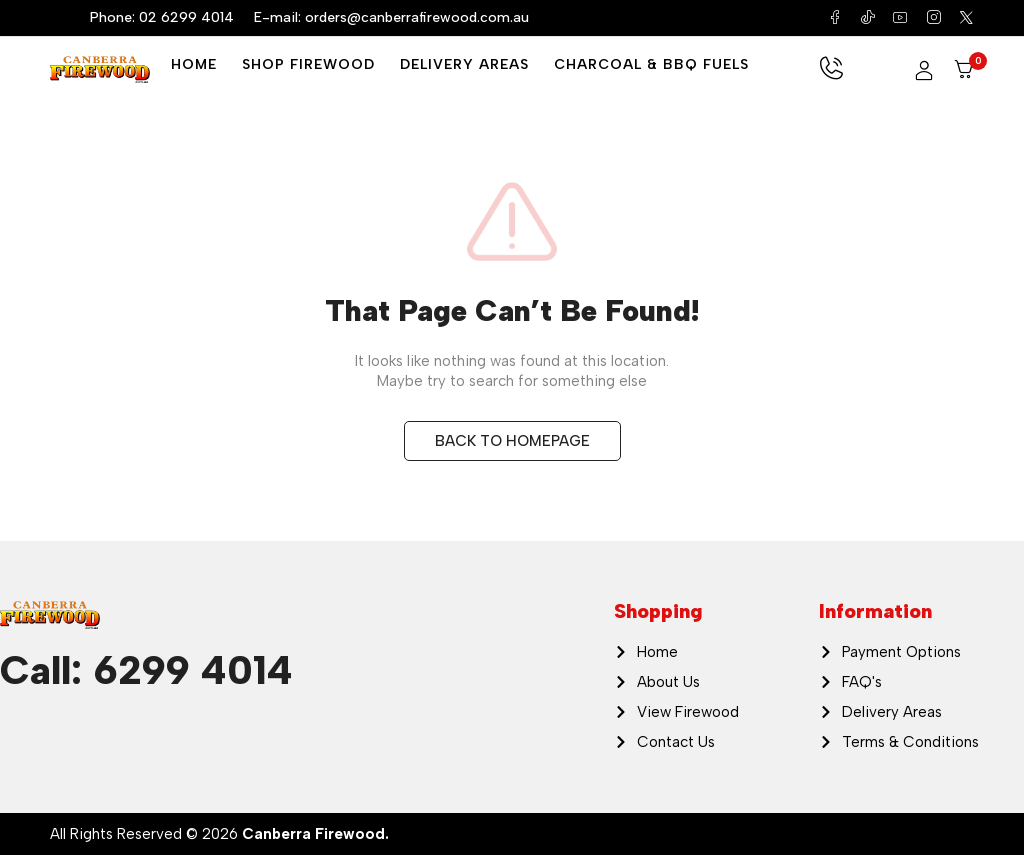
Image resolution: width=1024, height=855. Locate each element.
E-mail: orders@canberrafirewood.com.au (391, 17)
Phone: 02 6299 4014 (162, 17)
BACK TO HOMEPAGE (512, 441)
